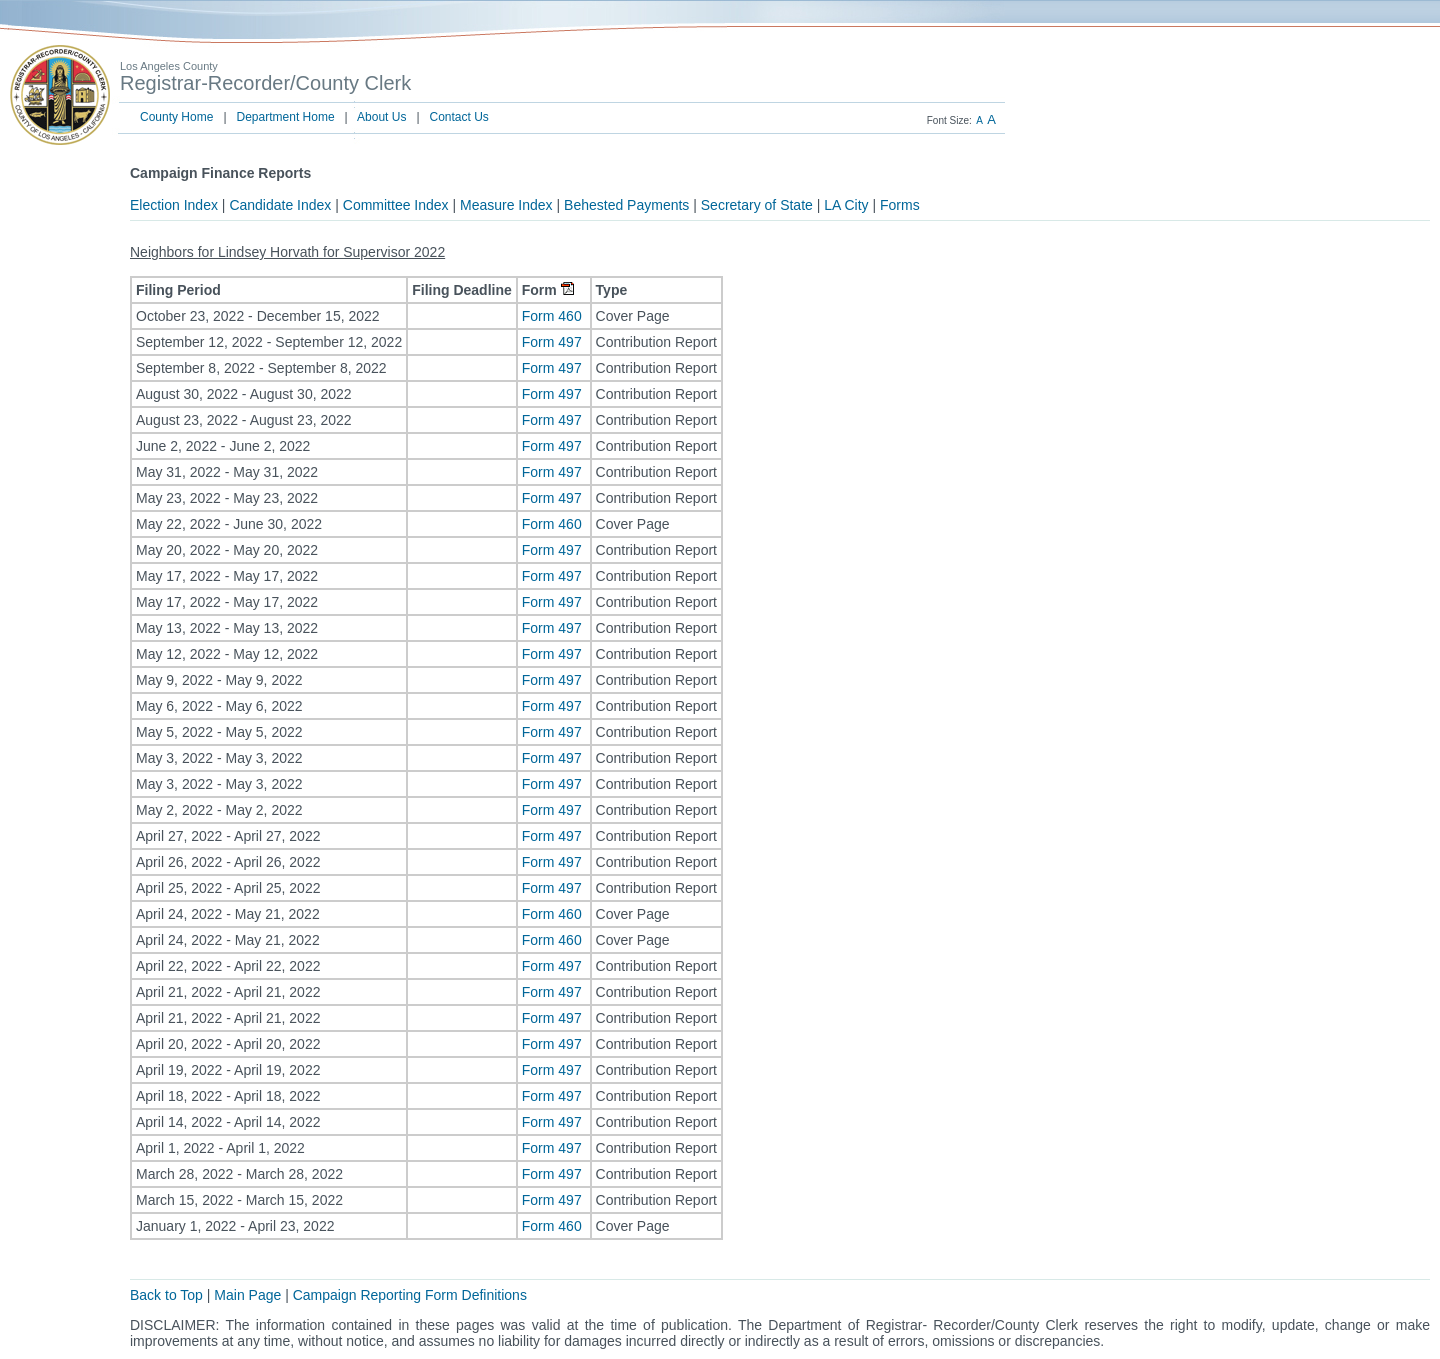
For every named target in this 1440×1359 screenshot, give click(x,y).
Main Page (247, 1295)
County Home (176, 117)
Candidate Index (280, 205)
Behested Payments (626, 205)
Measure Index (506, 205)
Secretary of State (757, 205)
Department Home (286, 117)
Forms (900, 205)
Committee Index (396, 205)
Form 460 (554, 316)
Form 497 (554, 342)
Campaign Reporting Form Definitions (410, 1295)
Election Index (174, 205)
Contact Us (459, 117)
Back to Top (166, 1295)
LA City (846, 205)
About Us (381, 117)
